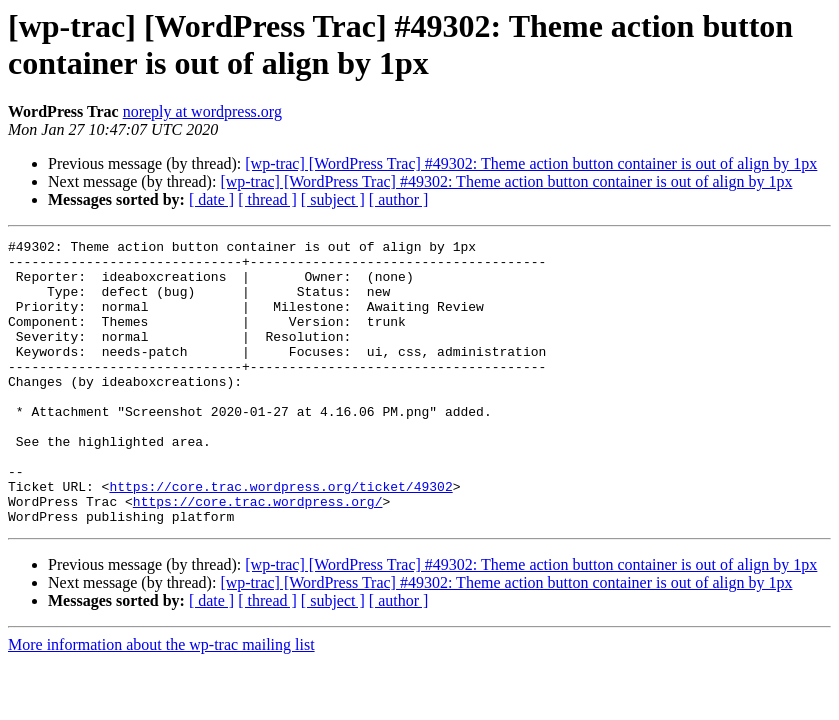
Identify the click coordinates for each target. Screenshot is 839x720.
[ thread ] (267, 199)
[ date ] (211, 199)
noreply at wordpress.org (202, 111)
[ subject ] (333, 199)
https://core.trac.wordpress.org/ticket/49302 (280, 537)
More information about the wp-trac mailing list (161, 701)
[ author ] (399, 199)
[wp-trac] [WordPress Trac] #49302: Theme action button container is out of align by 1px (531, 163)
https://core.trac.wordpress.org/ (258, 555)
